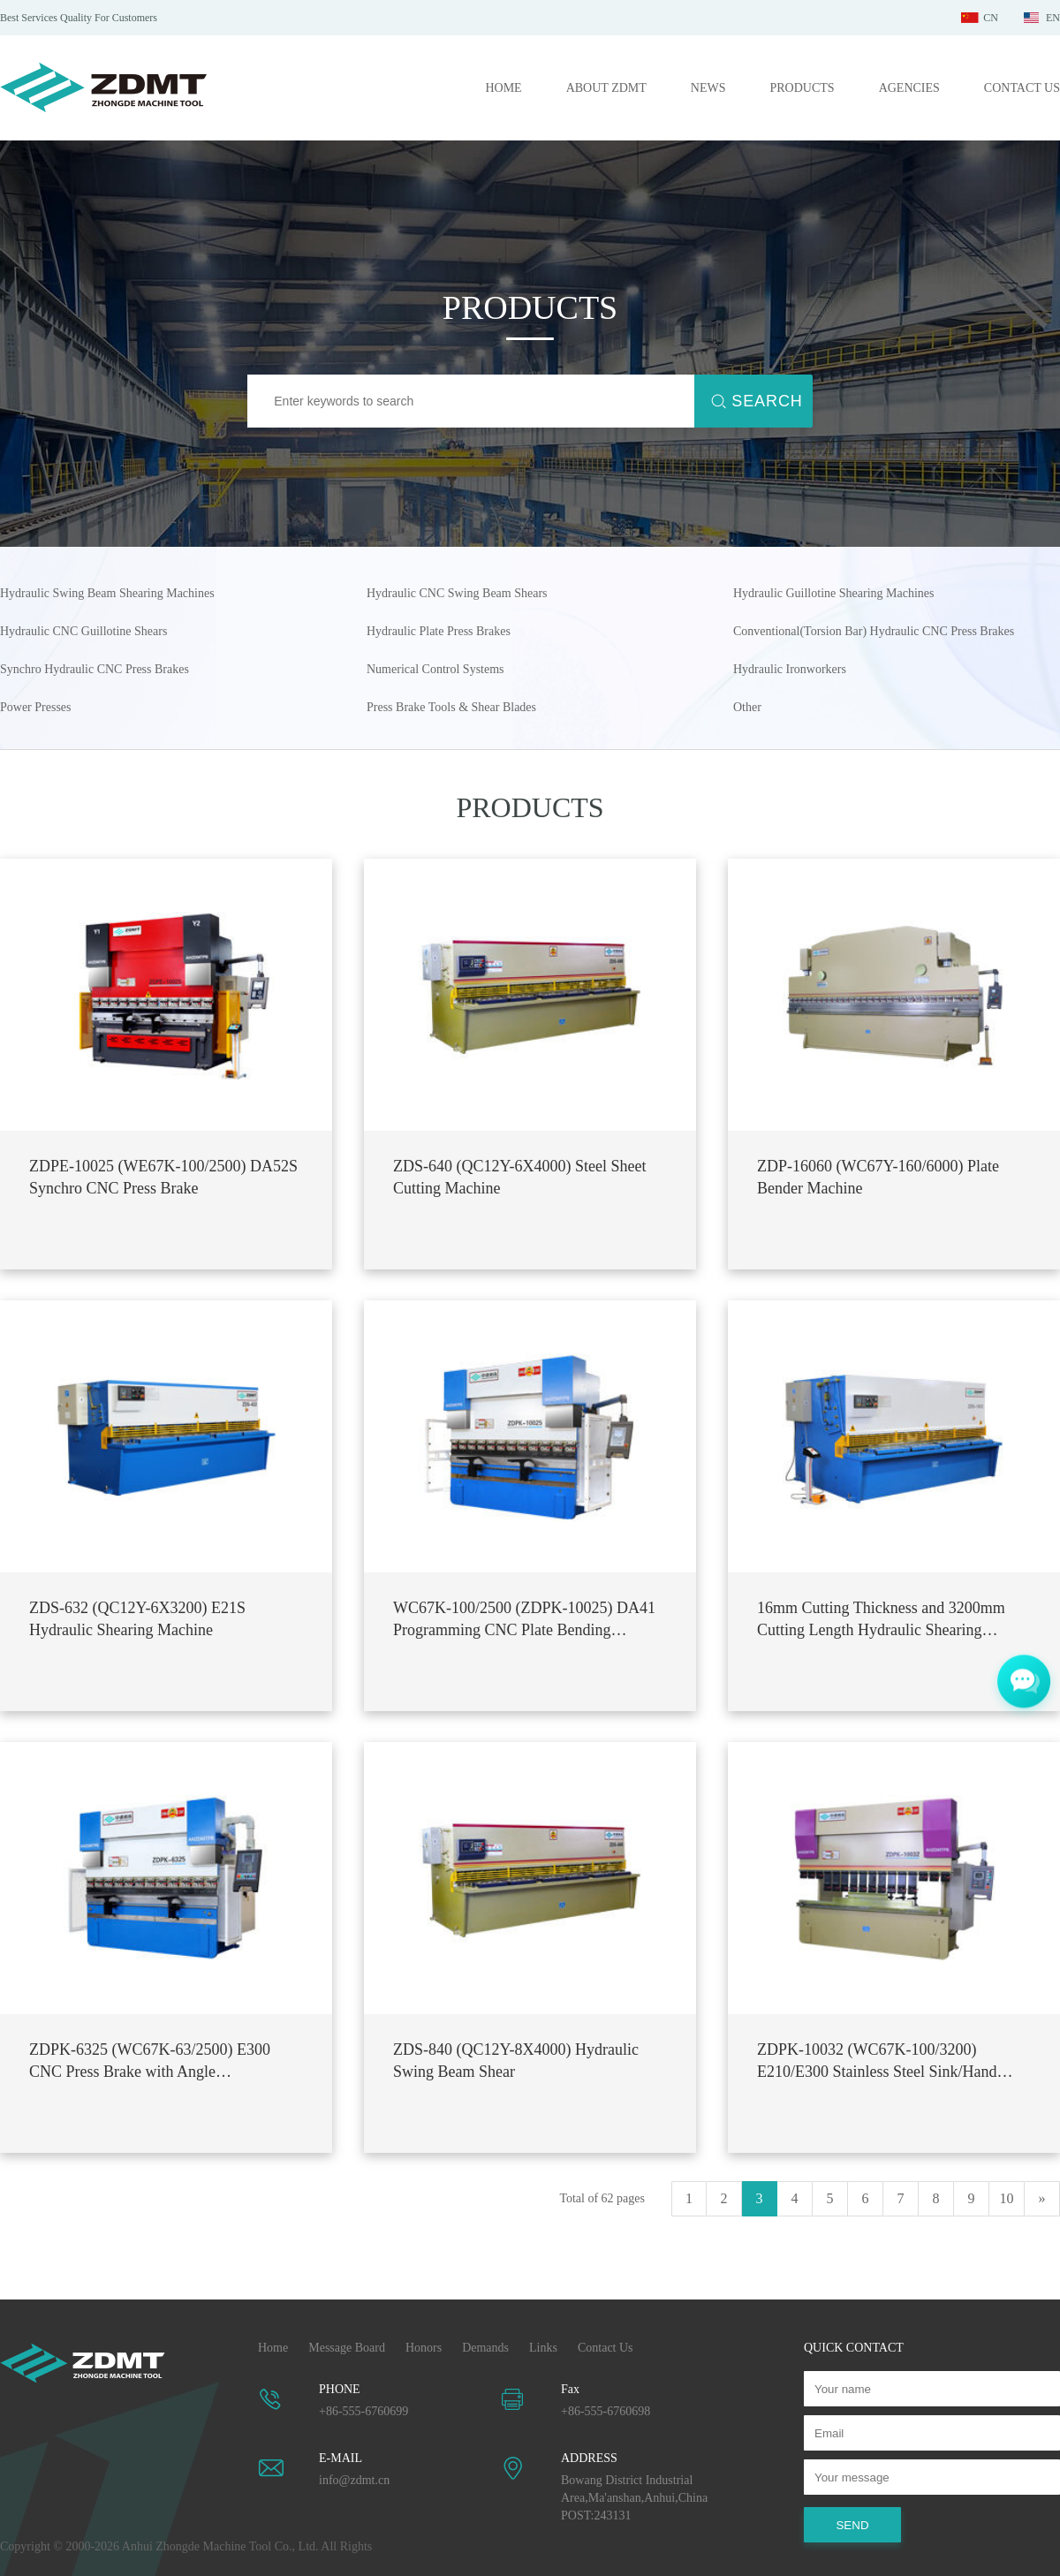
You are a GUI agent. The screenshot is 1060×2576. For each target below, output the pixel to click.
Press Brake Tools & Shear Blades (451, 707)
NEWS (708, 88)
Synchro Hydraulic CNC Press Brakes (94, 669)
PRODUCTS (801, 88)
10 (1007, 2198)
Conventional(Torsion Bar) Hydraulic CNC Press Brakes (873, 631)
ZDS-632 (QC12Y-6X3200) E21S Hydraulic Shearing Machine (137, 1619)
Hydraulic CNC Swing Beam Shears (457, 593)
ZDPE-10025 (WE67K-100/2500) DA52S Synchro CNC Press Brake (163, 1177)
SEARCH (766, 401)
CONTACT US (1022, 88)
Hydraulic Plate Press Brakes (439, 631)
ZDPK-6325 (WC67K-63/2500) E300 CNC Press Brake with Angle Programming (149, 2062)
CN (990, 17)
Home (273, 2347)
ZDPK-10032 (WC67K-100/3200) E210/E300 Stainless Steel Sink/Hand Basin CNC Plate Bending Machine (877, 2062)
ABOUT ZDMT (606, 88)
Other (747, 707)
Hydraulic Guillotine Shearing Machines (833, 593)
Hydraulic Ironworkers (789, 669)
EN (1053, 17)
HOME (503, 88)
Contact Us (605, 2347)
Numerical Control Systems (435, 669)
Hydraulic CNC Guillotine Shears (83, 631)
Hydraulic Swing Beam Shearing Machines (107, 593)
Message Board (346, 2347)
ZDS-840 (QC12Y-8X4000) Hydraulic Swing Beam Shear (516, 2060)
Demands (485, 2347)
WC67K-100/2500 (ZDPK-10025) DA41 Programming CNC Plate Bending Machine (524, 1620)
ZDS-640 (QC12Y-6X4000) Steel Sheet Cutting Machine (519, 1177)
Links (543, 2347)
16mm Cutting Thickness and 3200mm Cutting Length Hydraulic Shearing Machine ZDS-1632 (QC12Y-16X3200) (884, 1620)
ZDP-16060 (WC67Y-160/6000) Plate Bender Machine (878, 1177)
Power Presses (36, 707)
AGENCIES (909, 88)
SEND (852, 2525)
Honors (423, 2347)
